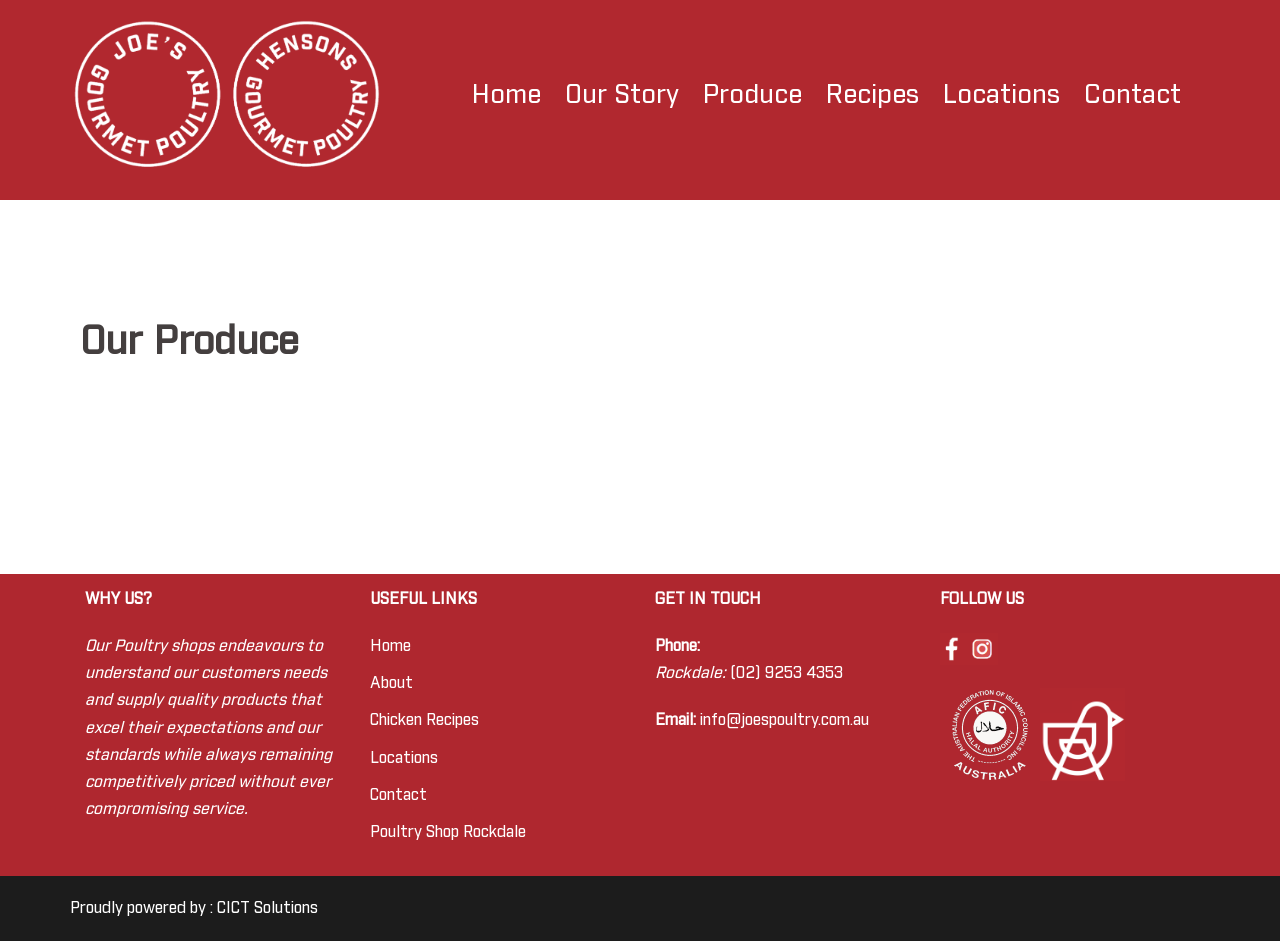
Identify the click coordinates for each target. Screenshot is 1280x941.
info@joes (734, 720)
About (391, 683)
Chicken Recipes (424, 720)
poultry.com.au (819, 720)
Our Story (622, 95)
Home (506, 95)
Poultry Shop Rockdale (448, 832)
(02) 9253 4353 (786, 673)
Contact (1132, 95)
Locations (1001, 95)
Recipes (872, 95)
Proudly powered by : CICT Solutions (194, 908)
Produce (752, 95)
